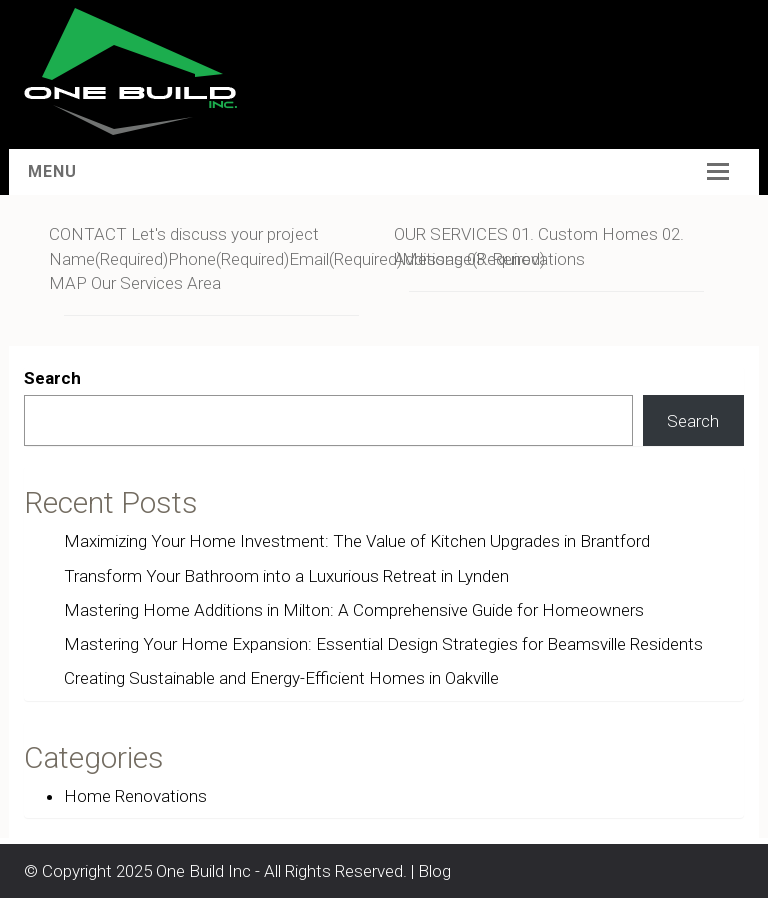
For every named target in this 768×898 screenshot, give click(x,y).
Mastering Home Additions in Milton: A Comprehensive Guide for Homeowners (354, 610)
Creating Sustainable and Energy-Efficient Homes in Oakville (281, 678)
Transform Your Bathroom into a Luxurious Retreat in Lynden (286, 576)
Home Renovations (135, 796)
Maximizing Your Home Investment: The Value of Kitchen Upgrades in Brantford (357, 541)
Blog (434, 871)
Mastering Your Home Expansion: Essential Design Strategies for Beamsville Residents (383, 644)
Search (52, 378)
